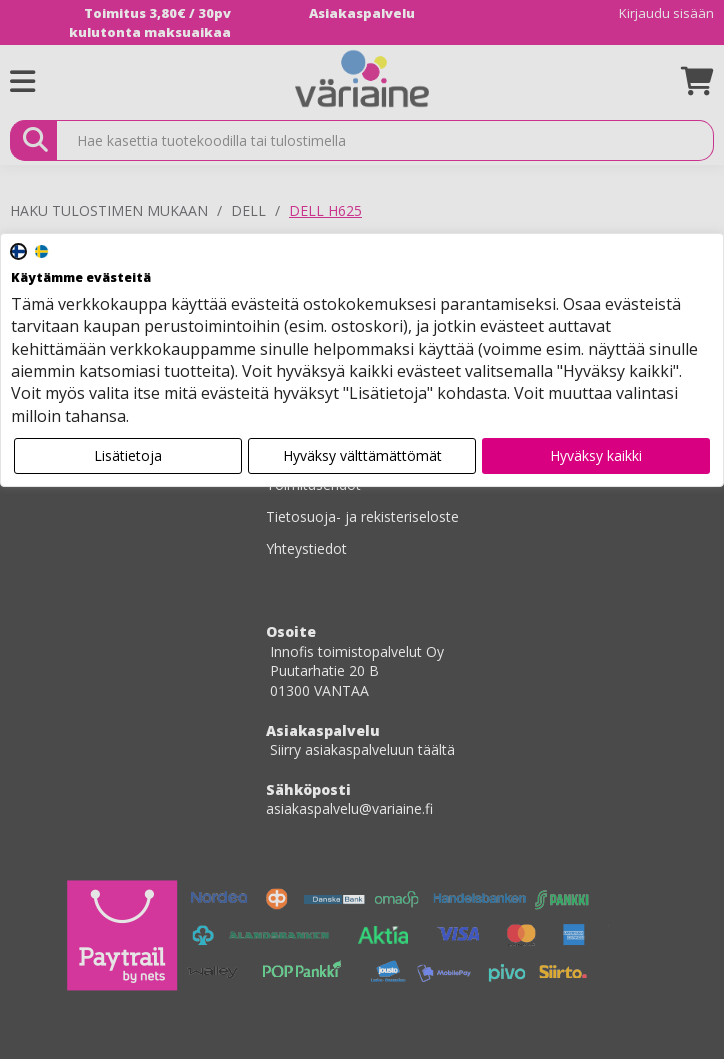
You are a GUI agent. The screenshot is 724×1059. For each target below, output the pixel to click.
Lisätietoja (128, 455)
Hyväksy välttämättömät (362, 455)
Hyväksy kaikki (596, 455)
